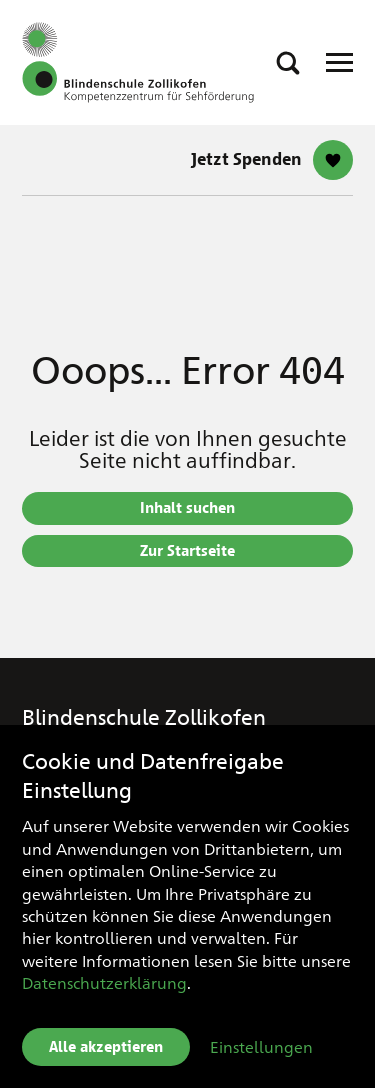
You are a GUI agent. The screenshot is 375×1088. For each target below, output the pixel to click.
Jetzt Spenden (246, 159)
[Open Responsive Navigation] (339, 62)
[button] (288, 63)
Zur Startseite (187, 551)
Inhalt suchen (187, 508)
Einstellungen (261, 1046)
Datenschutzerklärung (104, 982)
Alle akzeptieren (106, 1047)
